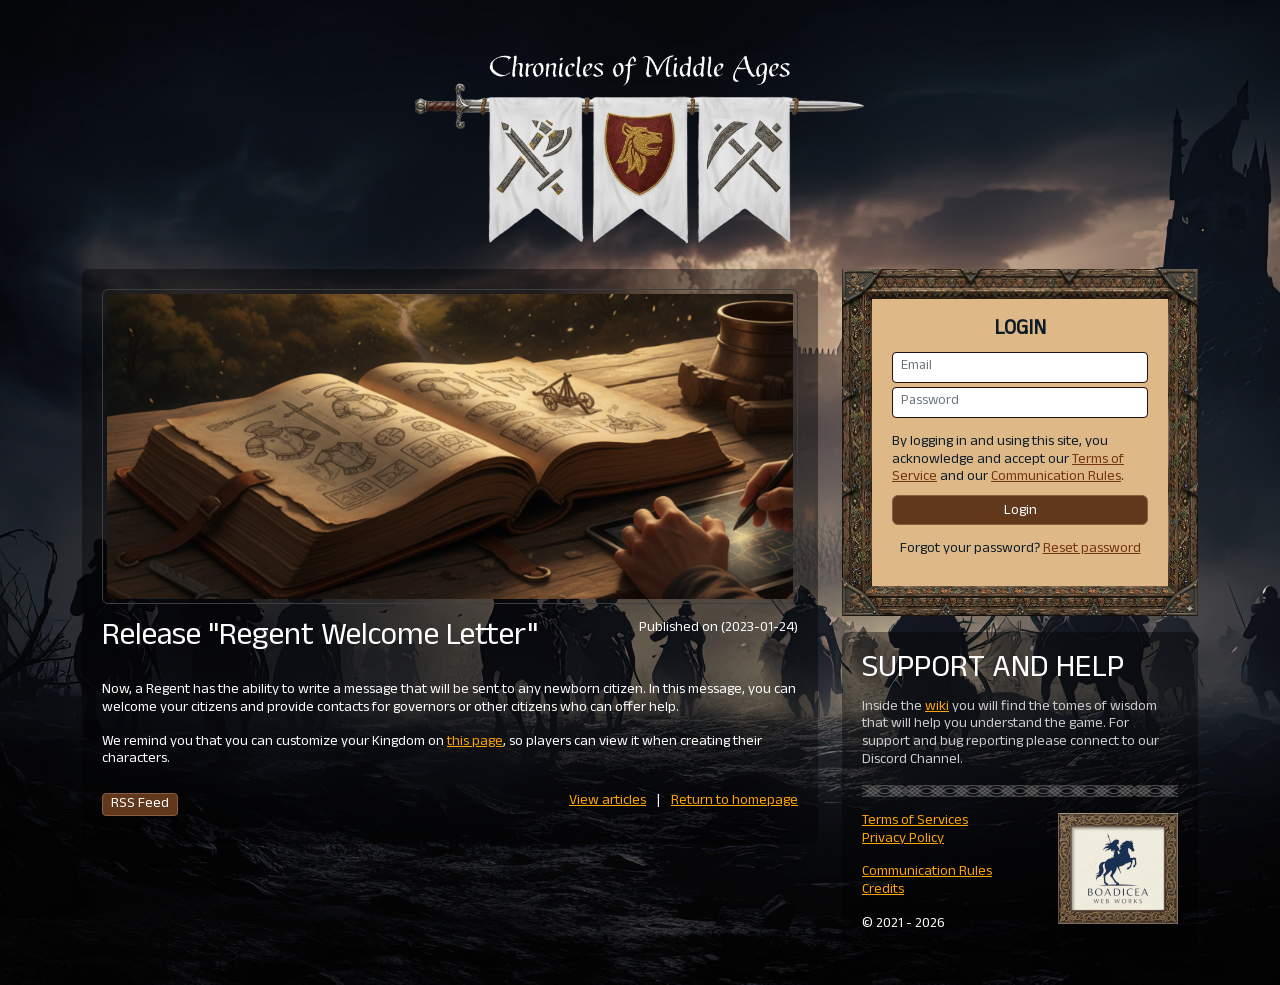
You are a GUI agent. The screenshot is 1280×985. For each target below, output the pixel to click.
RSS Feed (140, 805)
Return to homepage (734, 801)
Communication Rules (1056, 477)
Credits (883, 890)
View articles (607, 801)
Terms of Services (915, 821)
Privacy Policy (903, 839)
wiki (937, 707)
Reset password (1092, 549)
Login (1020, 511)
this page (475, 742)
